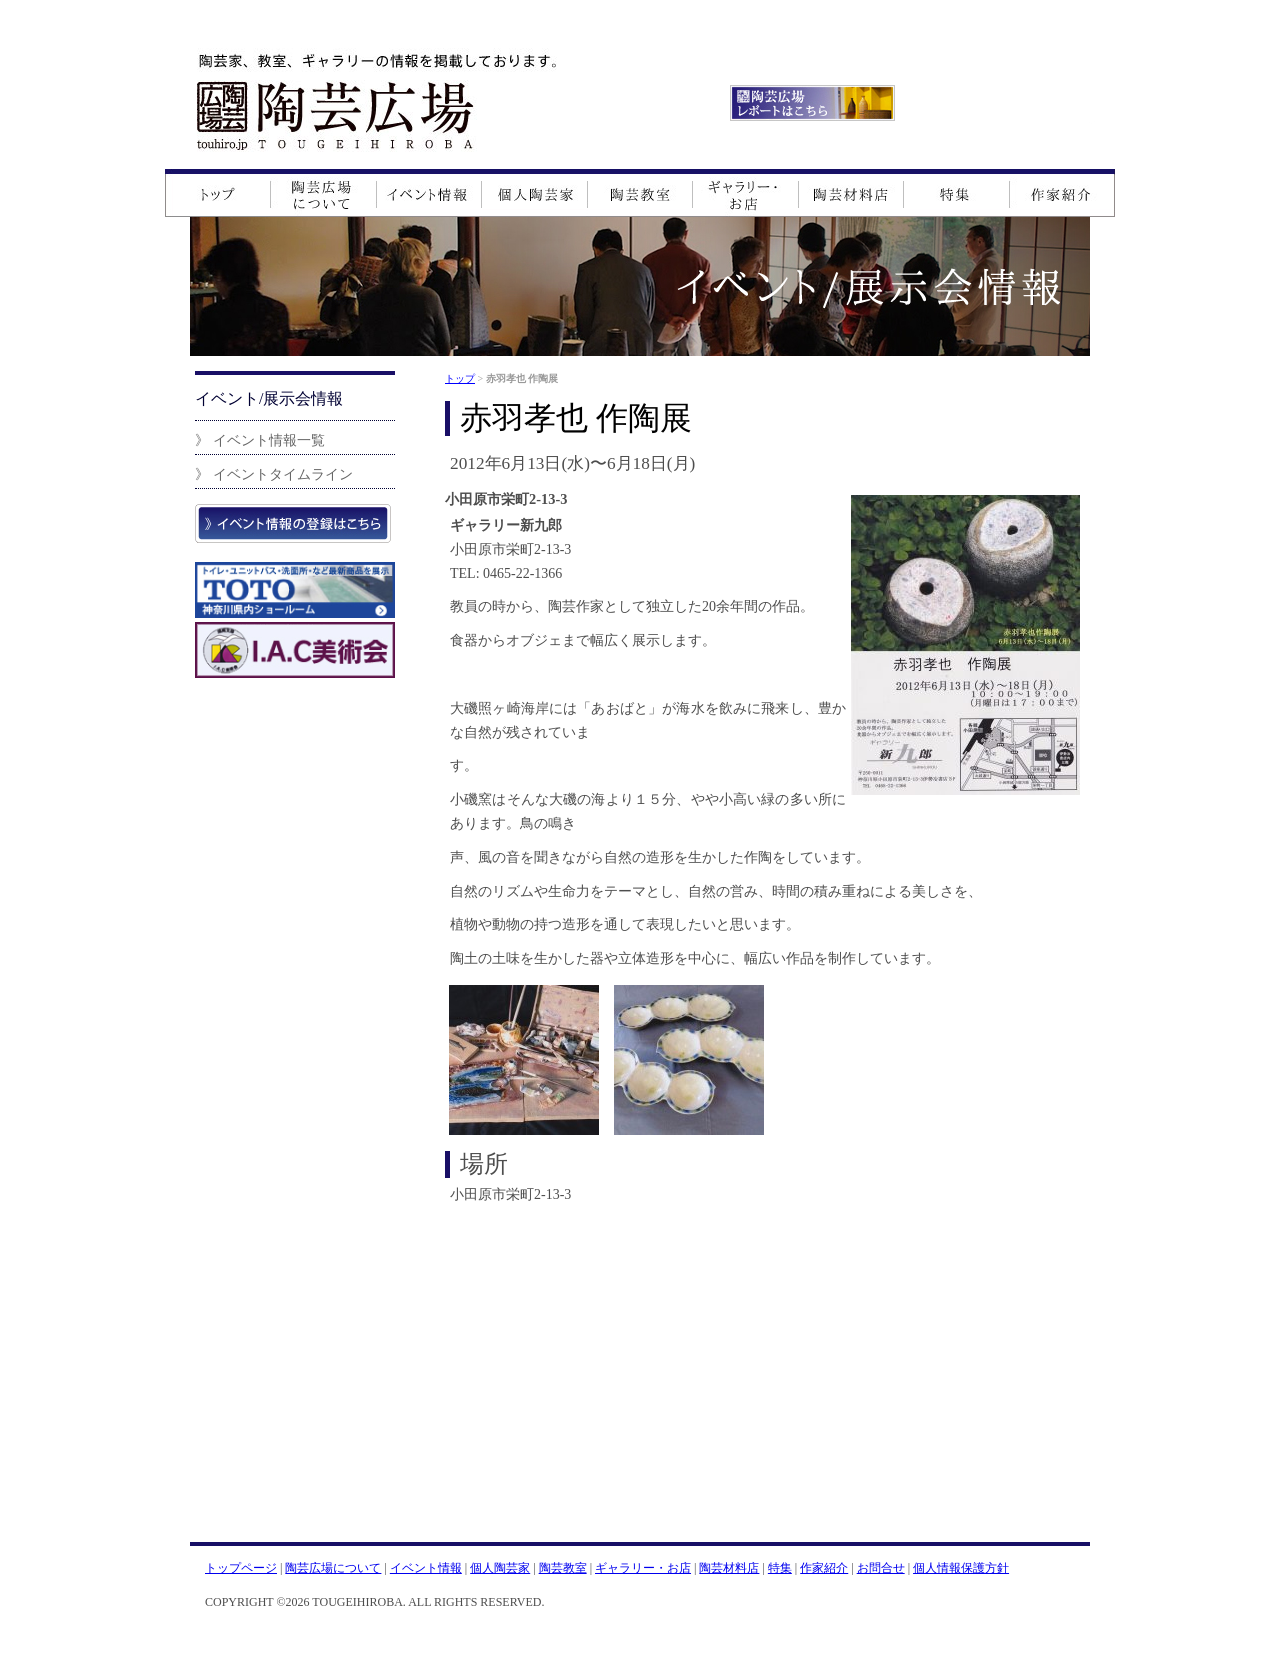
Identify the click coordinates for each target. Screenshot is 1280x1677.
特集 (780, 1568)
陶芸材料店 (729, 1568)
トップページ (241, 1568)
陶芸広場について (333, 1568)
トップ (460, 378)
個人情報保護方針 (961, 1568)
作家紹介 (824, 1568)
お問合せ (881, 1568)
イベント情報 (426, 1568)
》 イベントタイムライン (274, 474)
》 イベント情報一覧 (260, 440)
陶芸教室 (563, 1568)
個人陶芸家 (500, 1568)
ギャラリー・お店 (643, 1568)
